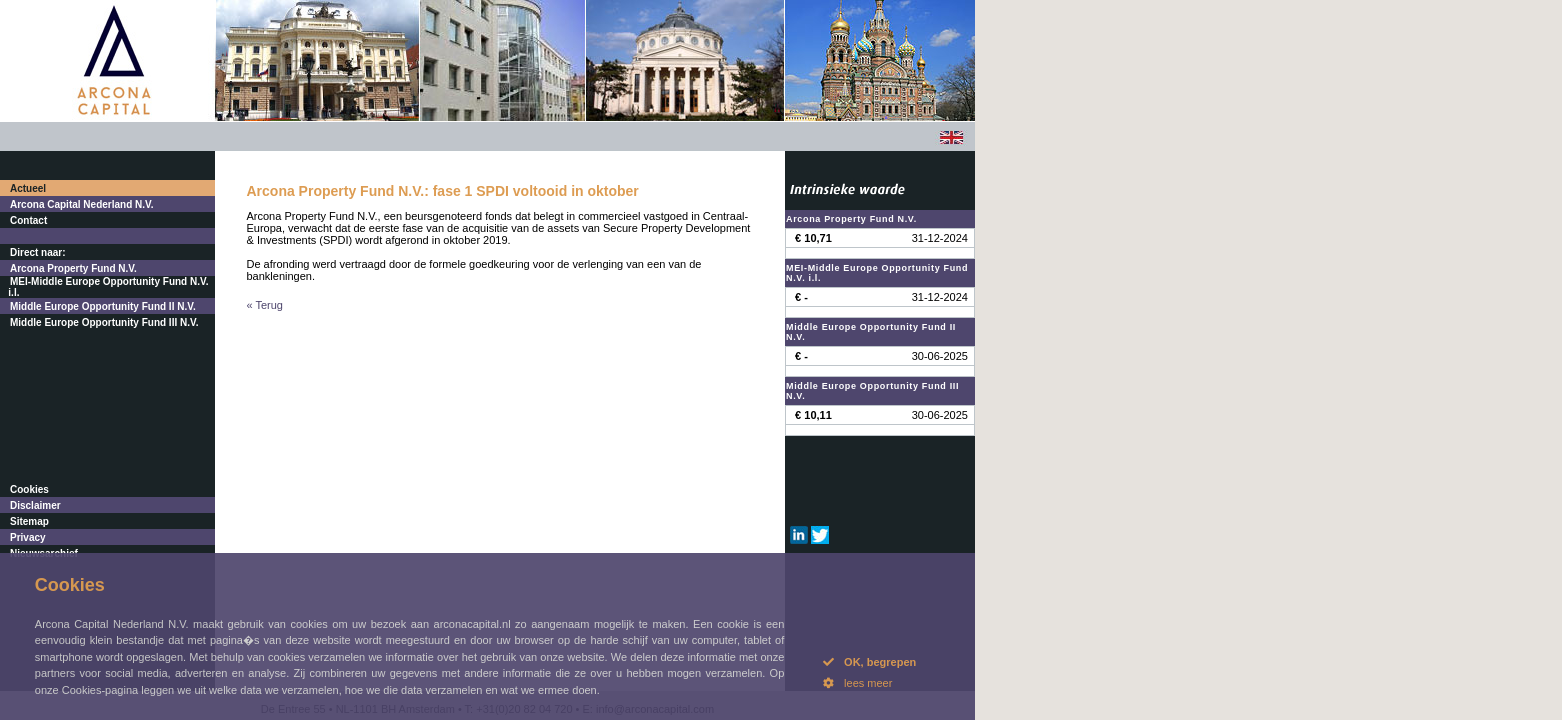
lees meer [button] (857, 683)
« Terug (265, 305)
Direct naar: (38, 252)
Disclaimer (35, 505)
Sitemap (29, 521)
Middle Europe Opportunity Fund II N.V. (103, 306)
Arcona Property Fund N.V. (73, 268)
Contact (28, 220)
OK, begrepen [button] (869, 662)
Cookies (29, 489)
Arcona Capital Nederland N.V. (82, 204)
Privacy (28, 537)
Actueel (28, 188)
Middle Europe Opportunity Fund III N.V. (104, 322)
